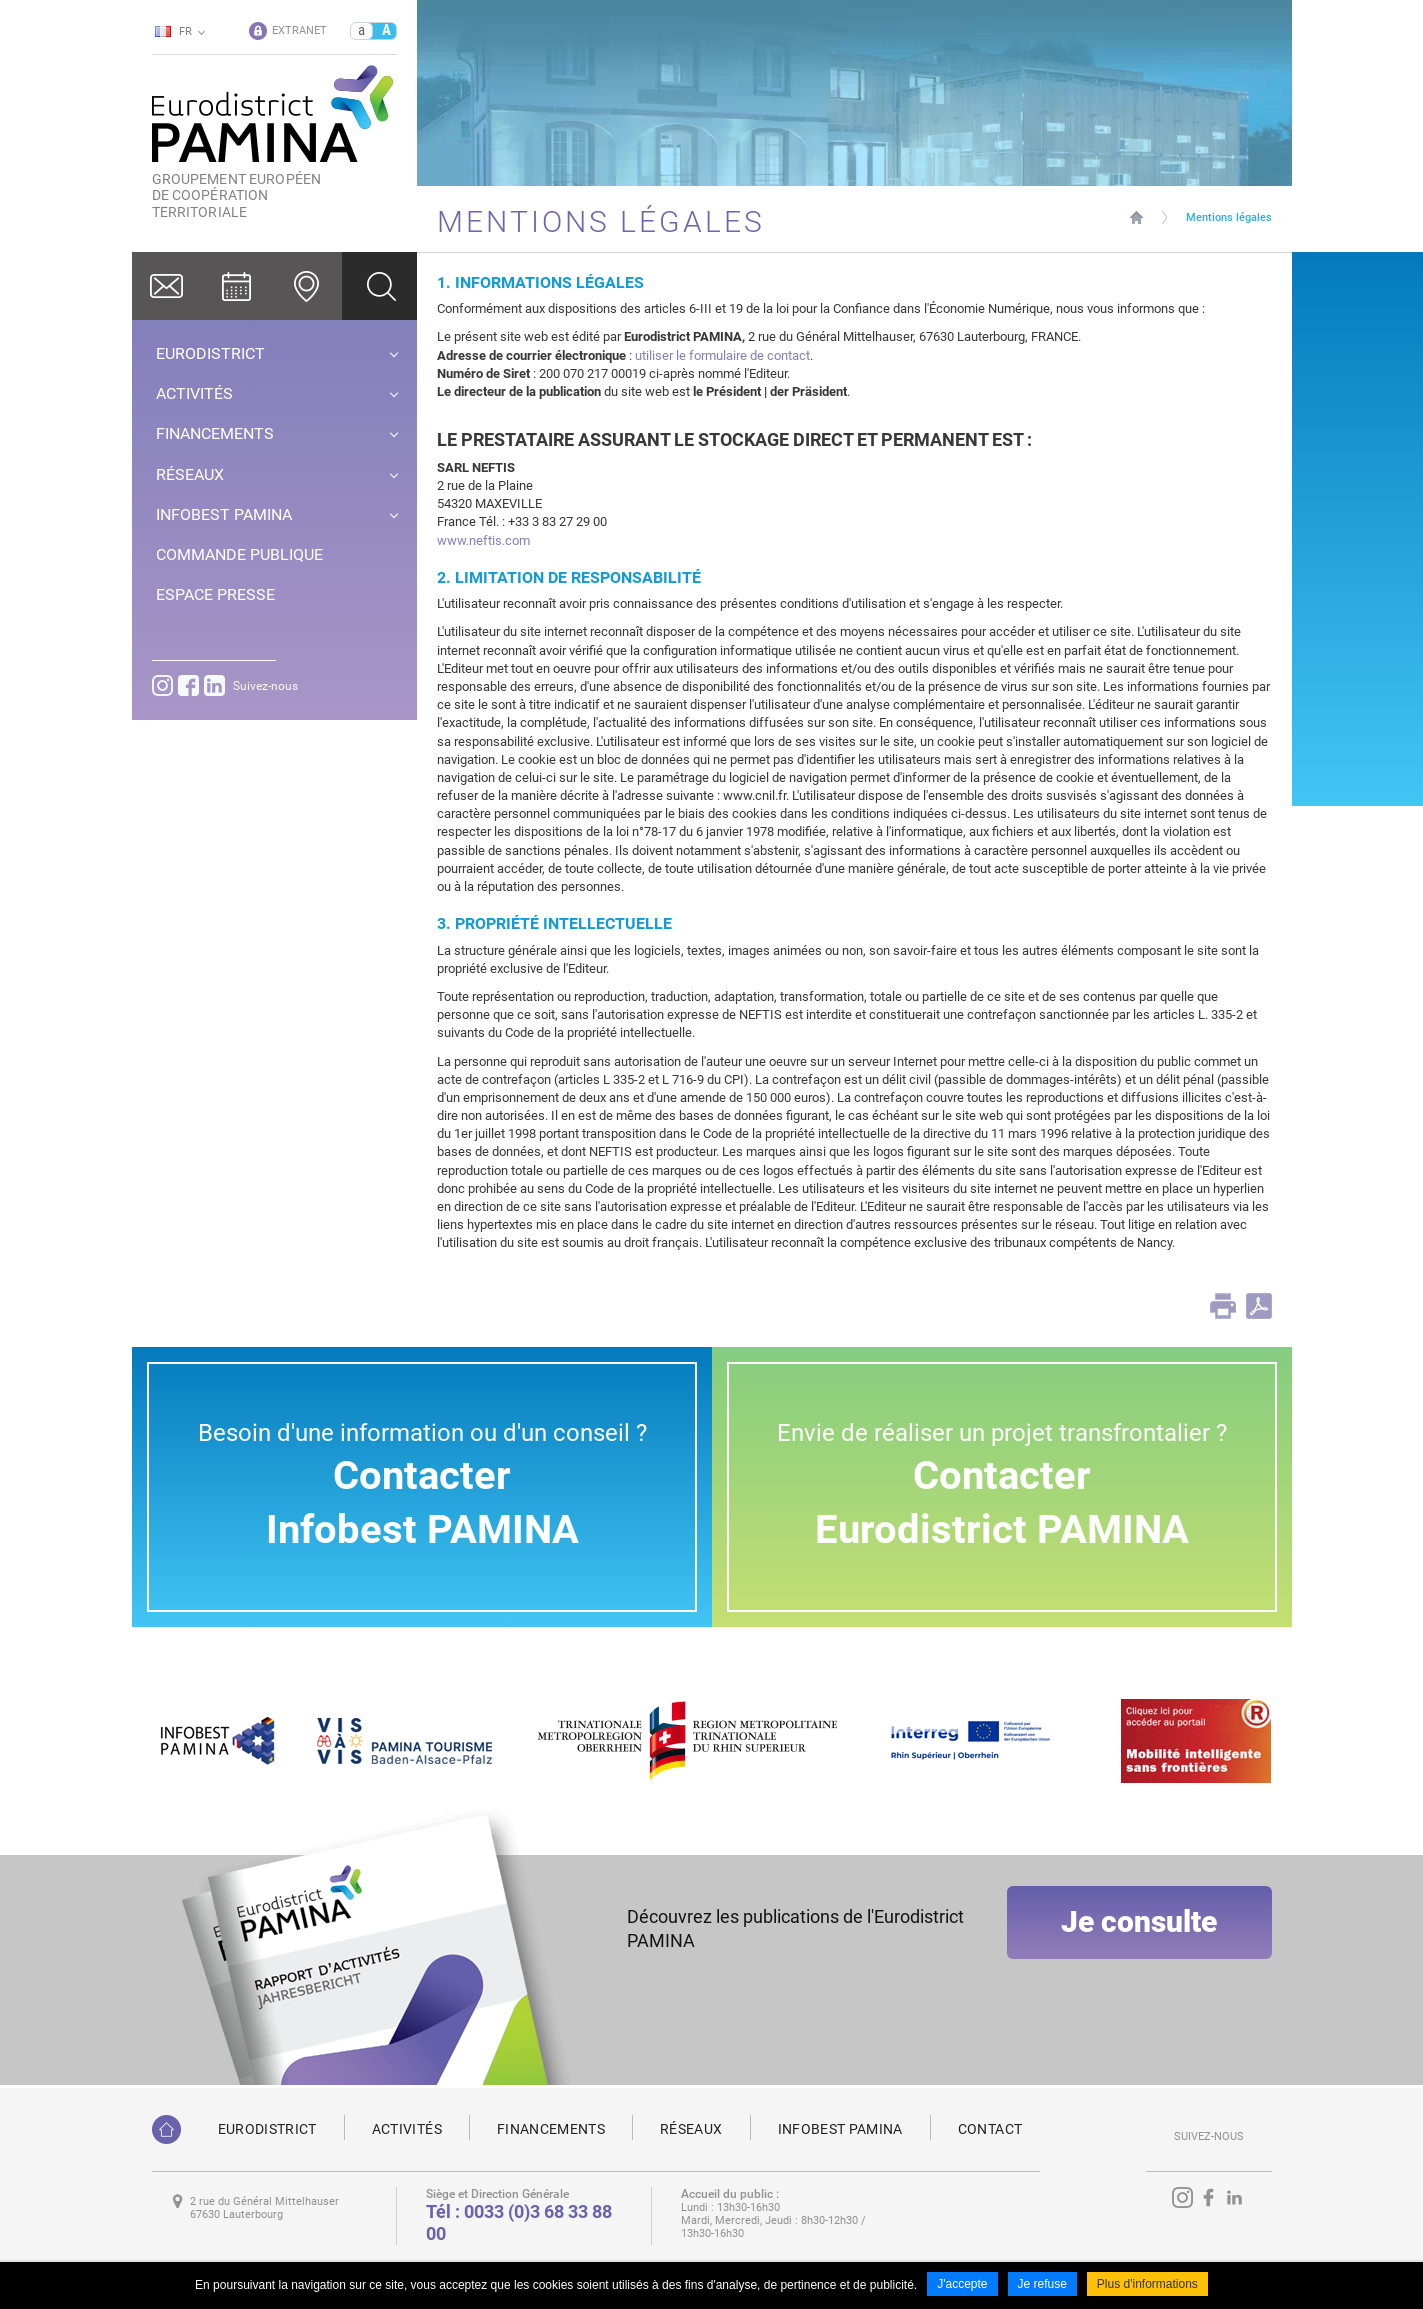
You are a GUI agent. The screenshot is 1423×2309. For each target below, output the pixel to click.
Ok (379, 286)
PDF (1259, 1306)
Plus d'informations (1147, 2287)
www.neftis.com (483, 540)
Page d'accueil (1136, 217)
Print (1223, 1306)
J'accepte (962, 2287)
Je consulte (1139, 1940)
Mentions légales (1229, 217)
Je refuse (1042, 2287)
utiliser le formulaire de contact (722, 355)
